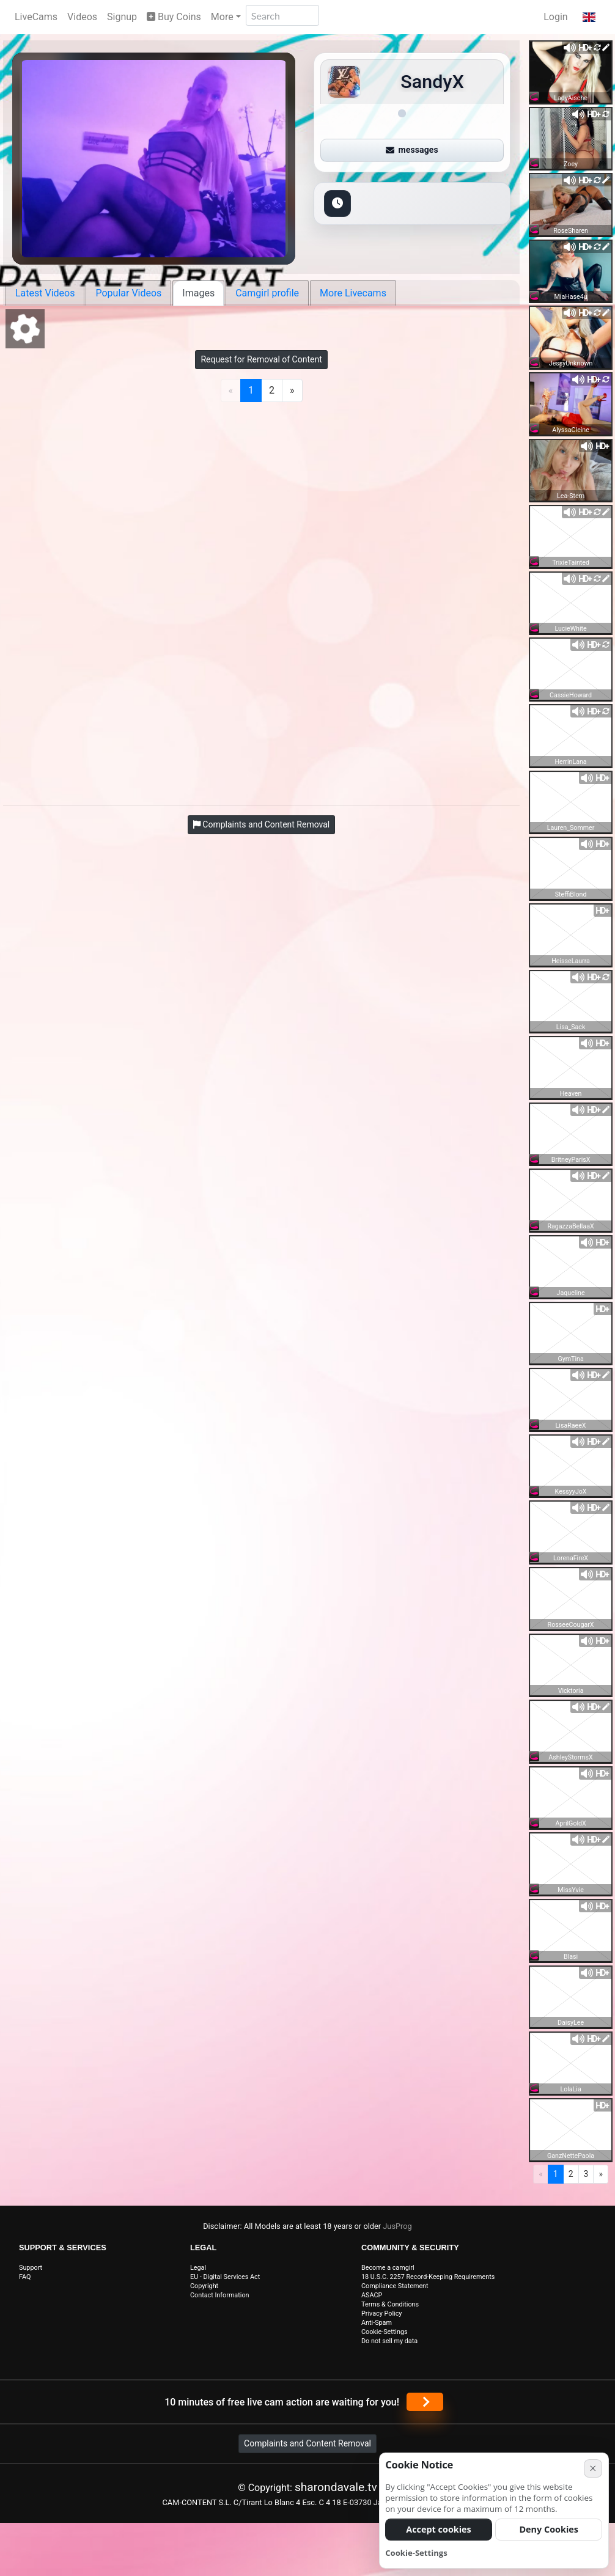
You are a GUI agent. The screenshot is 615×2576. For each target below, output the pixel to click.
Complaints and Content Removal (307, 2443)
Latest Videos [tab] (45, 293)
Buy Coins (174, 17)
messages (412, 150)
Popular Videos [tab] (128, 293)
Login (555, 17)
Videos (82, 17)
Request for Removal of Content (261, 359)
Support (30, 2268)
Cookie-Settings (384, 2332)
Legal (198, 2268)
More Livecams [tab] (353, 293)
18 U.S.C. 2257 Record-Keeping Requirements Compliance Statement (428, 2281)
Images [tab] (198, 293)
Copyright (204, 2286)
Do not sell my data (389, 2341)
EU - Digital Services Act (225, 2277)
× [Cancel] (592, 2468)
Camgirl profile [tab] (267, 293)
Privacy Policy (381, 2313)
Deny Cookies (548, 2529)
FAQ (25, 2277)
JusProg (397, 2226)
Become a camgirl (387, 2268)
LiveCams (36, 17)
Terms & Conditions (390, 2304)
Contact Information (219, 2295)
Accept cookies (438, 2529)
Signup (122, 17)
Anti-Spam (376, 2323)
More (222, 17)
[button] (589, 17)
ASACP (371, 2295)
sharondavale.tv (336, 2487)
